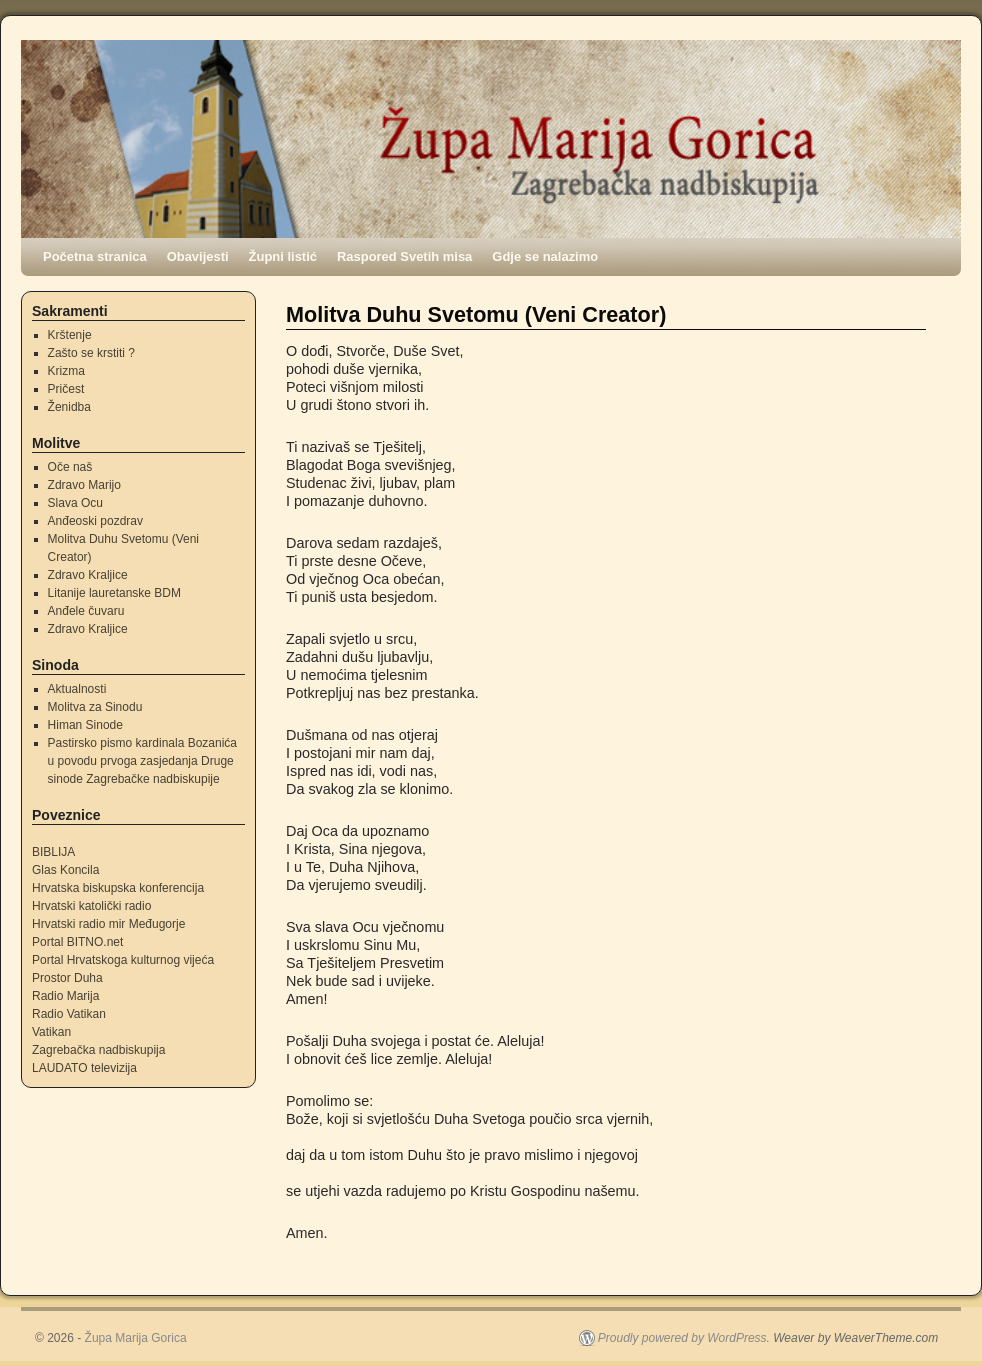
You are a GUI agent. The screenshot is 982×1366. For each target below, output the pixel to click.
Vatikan (51, 1032)
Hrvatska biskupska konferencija (118, 888)
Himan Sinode (85, 725)
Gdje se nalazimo (545, 256)
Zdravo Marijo (84, 485)
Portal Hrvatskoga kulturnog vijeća (123, 960)
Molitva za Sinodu (95, 707)
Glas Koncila (65, 870)
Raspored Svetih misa (404, 256)
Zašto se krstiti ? (91, 353)
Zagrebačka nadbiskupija (98, 1050)
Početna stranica (95, 256)
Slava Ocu (75, 503)
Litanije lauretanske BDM (114, 593)
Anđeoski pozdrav (95, 521)
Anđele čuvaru (86, 611)
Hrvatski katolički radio (91, 906)
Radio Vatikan (69, 1014)
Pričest (66, 389)
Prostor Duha (67, 978)
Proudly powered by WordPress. (684, 1338)
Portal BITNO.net (77, 942)
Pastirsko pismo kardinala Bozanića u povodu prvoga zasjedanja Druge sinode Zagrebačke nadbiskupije (142, 761)
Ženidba (69, 407)
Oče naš (70, 467)
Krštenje (70, 335)
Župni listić (283, 256)
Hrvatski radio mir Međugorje (108, 924)
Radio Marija (65, 996)
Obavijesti (198, 256)
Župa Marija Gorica (136, 1338)
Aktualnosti (77, 689)
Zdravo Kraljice (88, 575)
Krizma (66, 371)
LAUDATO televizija (84, 1068)
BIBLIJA (53, 852)
